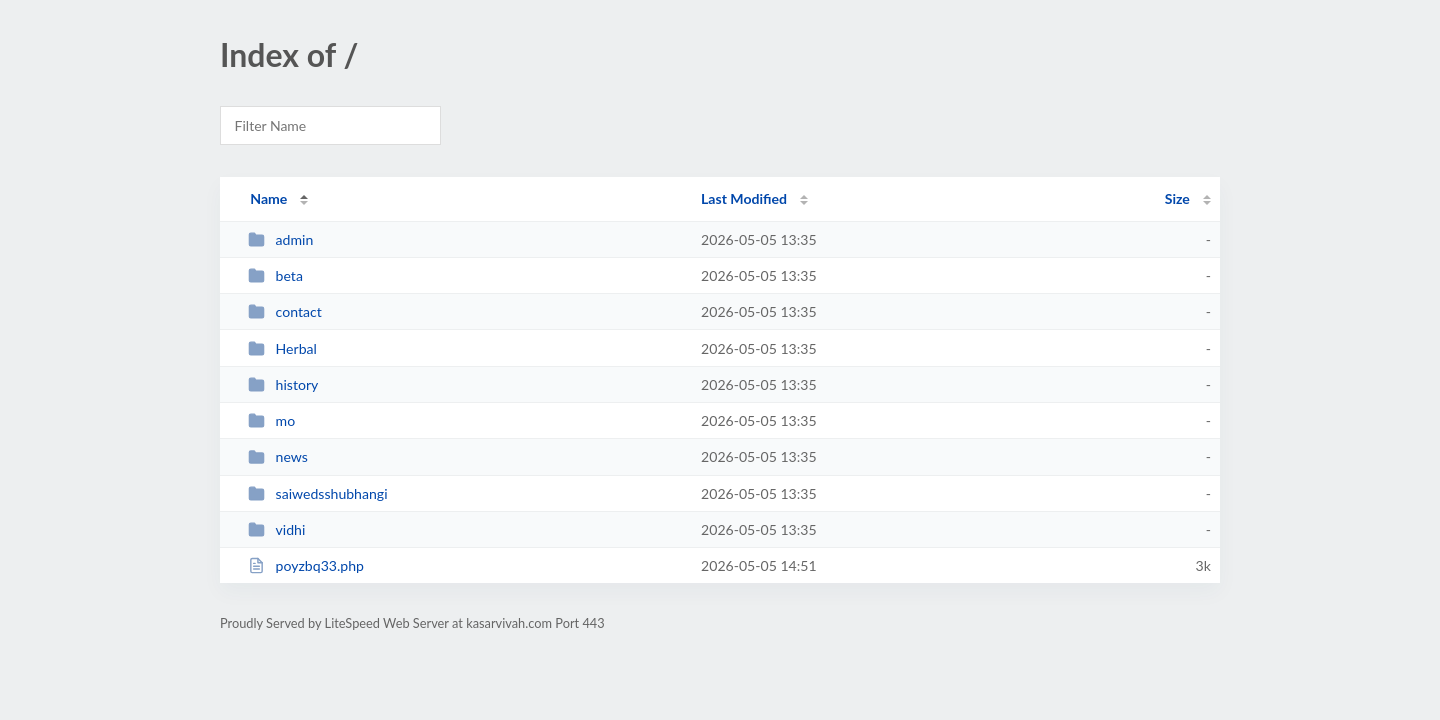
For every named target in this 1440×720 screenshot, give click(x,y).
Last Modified (744, 198)
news (278, 456)
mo (271, 420)
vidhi (276, 529)
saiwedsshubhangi (317, 493)
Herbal (282, 348)
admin (280, 239)
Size (1177, 198)
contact (285, 311)
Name (268, 198)
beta (275, 275)
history (283, 384)
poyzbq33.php (306, 565)
